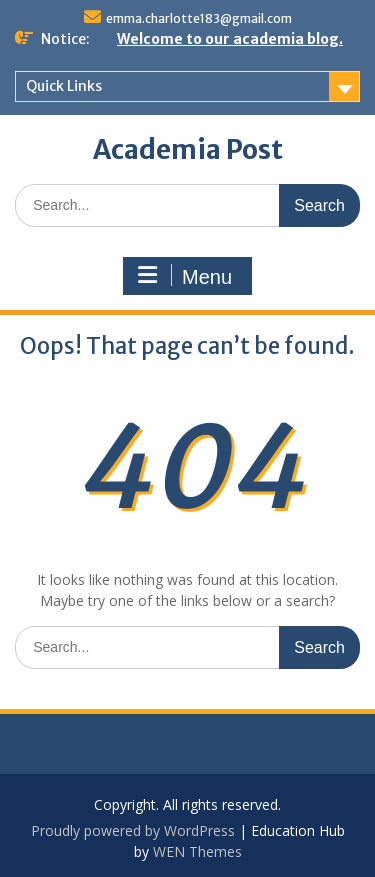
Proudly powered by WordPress (133, 830)
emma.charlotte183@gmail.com (199, 18)
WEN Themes (197, 851)
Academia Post (188, 149)
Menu (185, 276)
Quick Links (64, 86)
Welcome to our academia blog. (230, 39)
